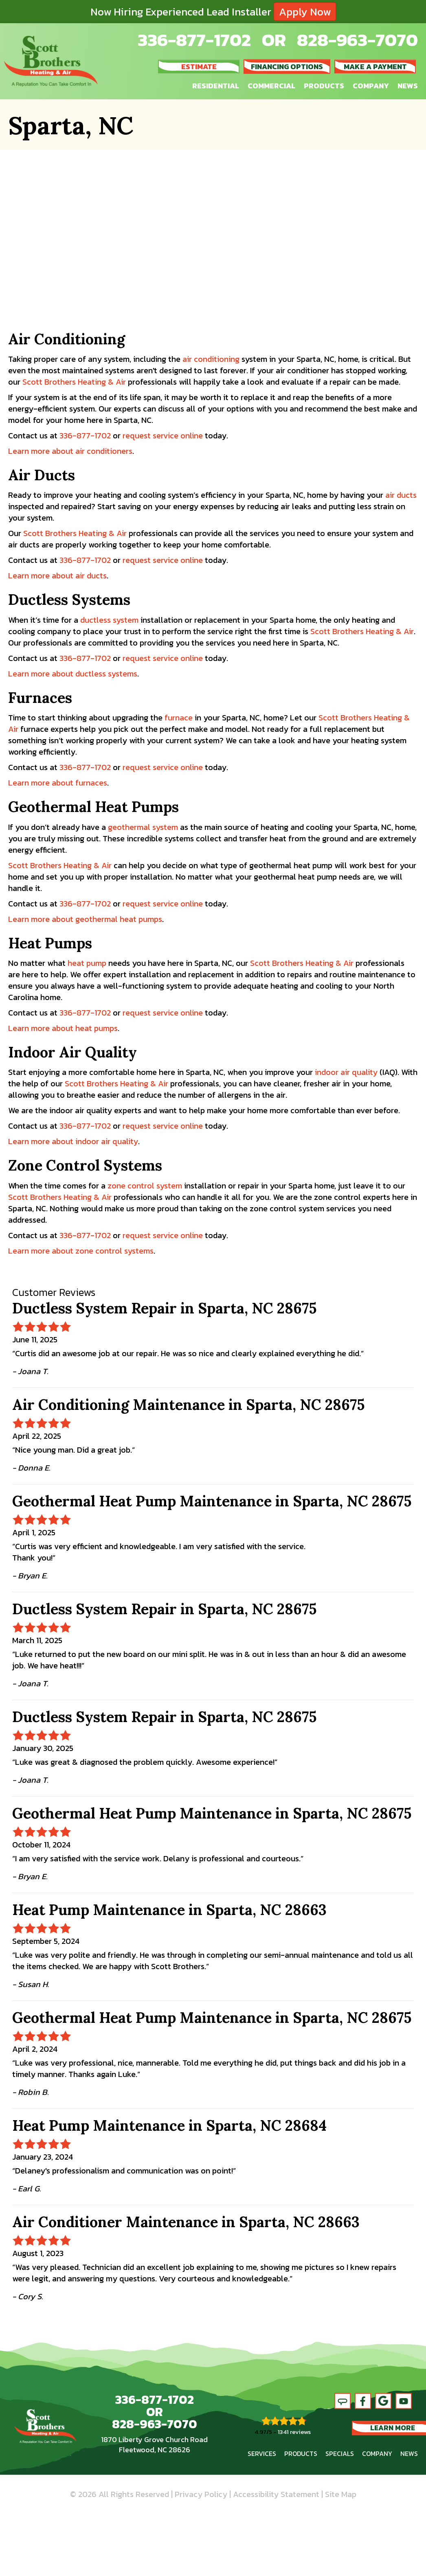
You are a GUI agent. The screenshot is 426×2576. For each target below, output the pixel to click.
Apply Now (305, 12)
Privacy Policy (201, 2494)
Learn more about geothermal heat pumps (85, 919)
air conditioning (210, 359)
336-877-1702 (194, 39)
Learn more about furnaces (57, 783)
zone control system (145, 1186)
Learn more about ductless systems (72, 674)
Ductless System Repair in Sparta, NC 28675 (164, 1308)
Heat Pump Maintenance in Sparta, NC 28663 (169, 1909)
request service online (163, 435)
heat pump (87, 963)
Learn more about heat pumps (63, 1028)
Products (324, 85)
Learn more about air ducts (57, 575)
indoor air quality (346, 1072)
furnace (179, 717)
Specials (339, 2453)
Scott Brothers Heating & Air (74, 382)
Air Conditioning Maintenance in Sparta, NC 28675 (188, 1404)
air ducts (401, 495)
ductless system (109, 620)
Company (371, 85)
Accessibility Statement (276, 2494)
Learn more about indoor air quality (73, 1141)
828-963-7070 (357, 39)
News (407, 85)
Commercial (271, 85)
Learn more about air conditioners (70, 451)
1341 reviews (294, 2431)
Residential (215, 85)
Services (262, 2453)
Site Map (340, 2494)
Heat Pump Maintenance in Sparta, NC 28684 (169, 2125)
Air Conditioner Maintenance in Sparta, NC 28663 (186, 2222)
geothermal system (143, 827)
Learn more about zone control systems (81, 1251)
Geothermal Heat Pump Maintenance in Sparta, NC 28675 (211, 1501)
